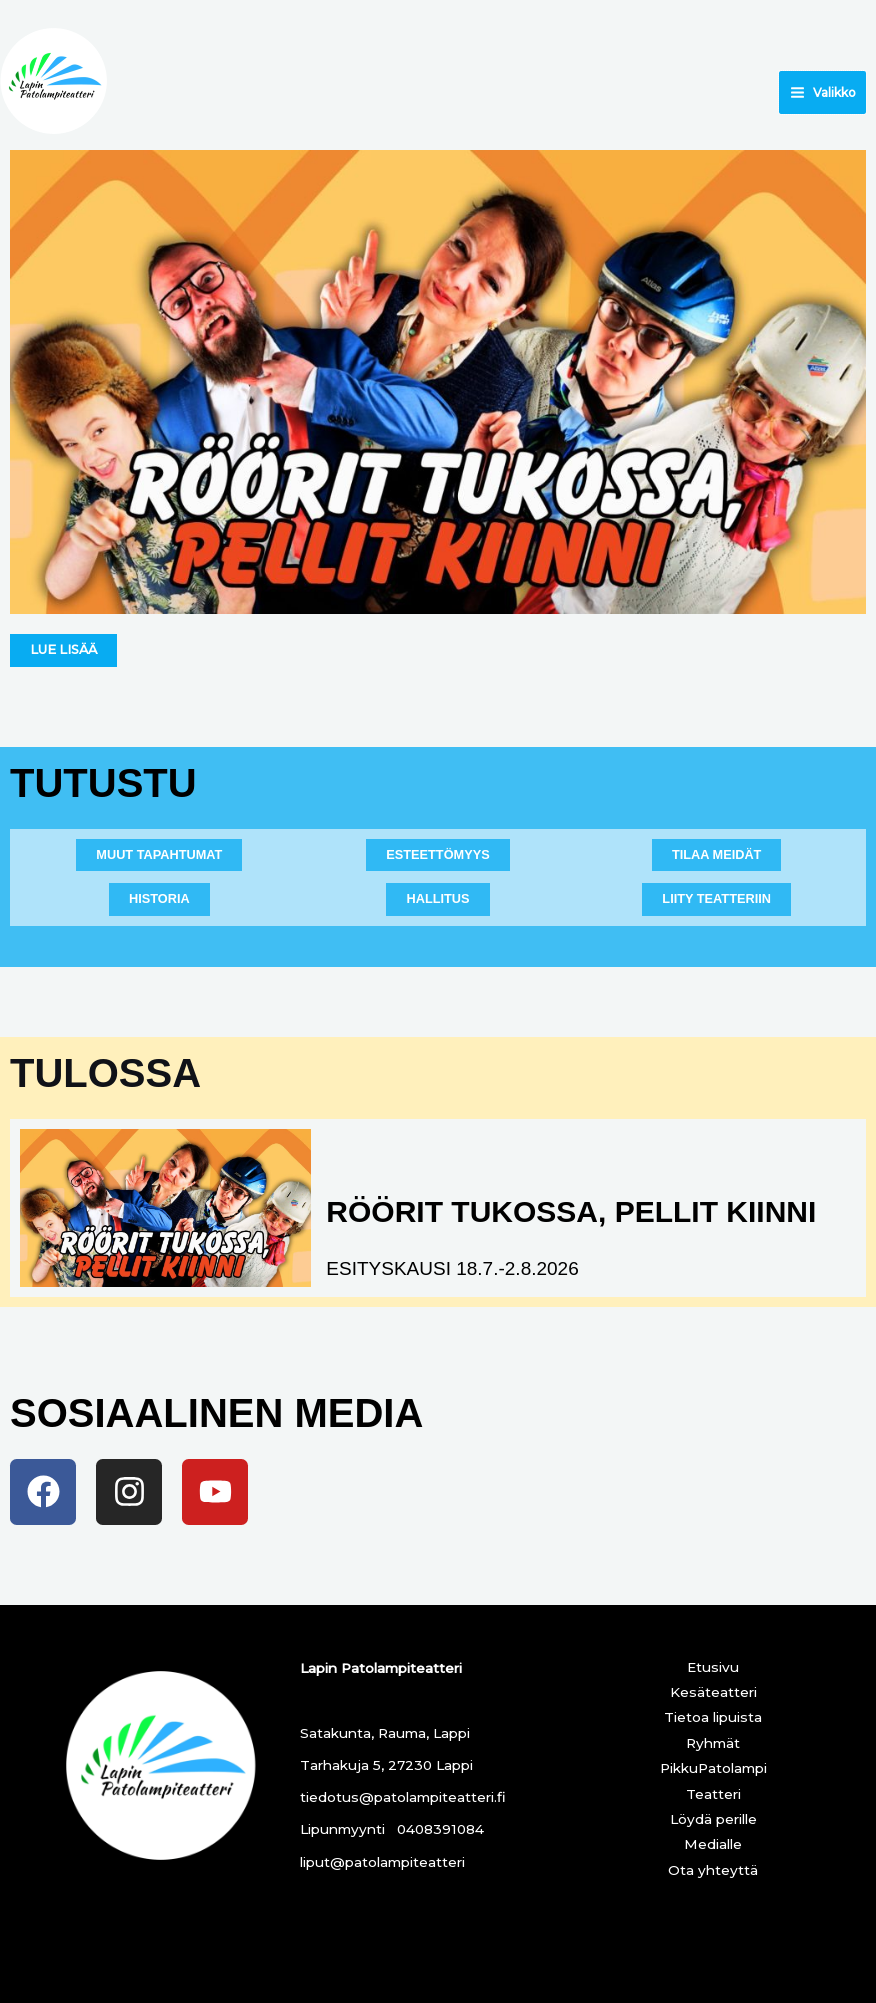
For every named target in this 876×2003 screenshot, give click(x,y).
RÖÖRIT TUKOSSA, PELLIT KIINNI (571, 1211)
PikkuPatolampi (713, 1768)
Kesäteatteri (713, 1692)
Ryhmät (713, 1743)
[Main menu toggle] (822, 92)
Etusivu (713, 1667)
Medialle (713, 1844)
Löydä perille (713, 1819)
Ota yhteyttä (713, 1870)
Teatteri (713, 1794)
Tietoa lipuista (713, 1717)
